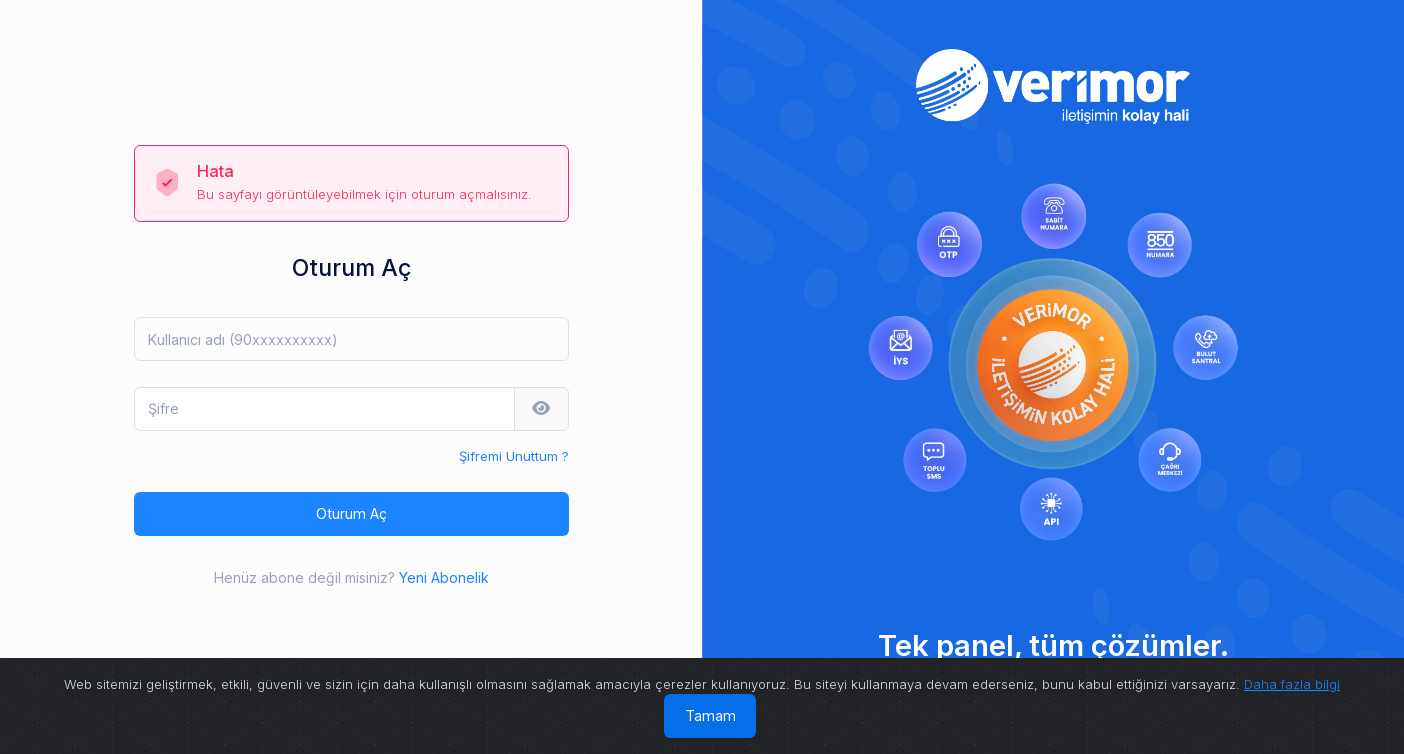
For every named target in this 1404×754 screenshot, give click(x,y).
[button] (541, 409)
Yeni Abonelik (444, 577)
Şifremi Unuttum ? (514, 456)
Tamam (710, 715)
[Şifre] (324, 409)
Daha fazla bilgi (1292, 684)
